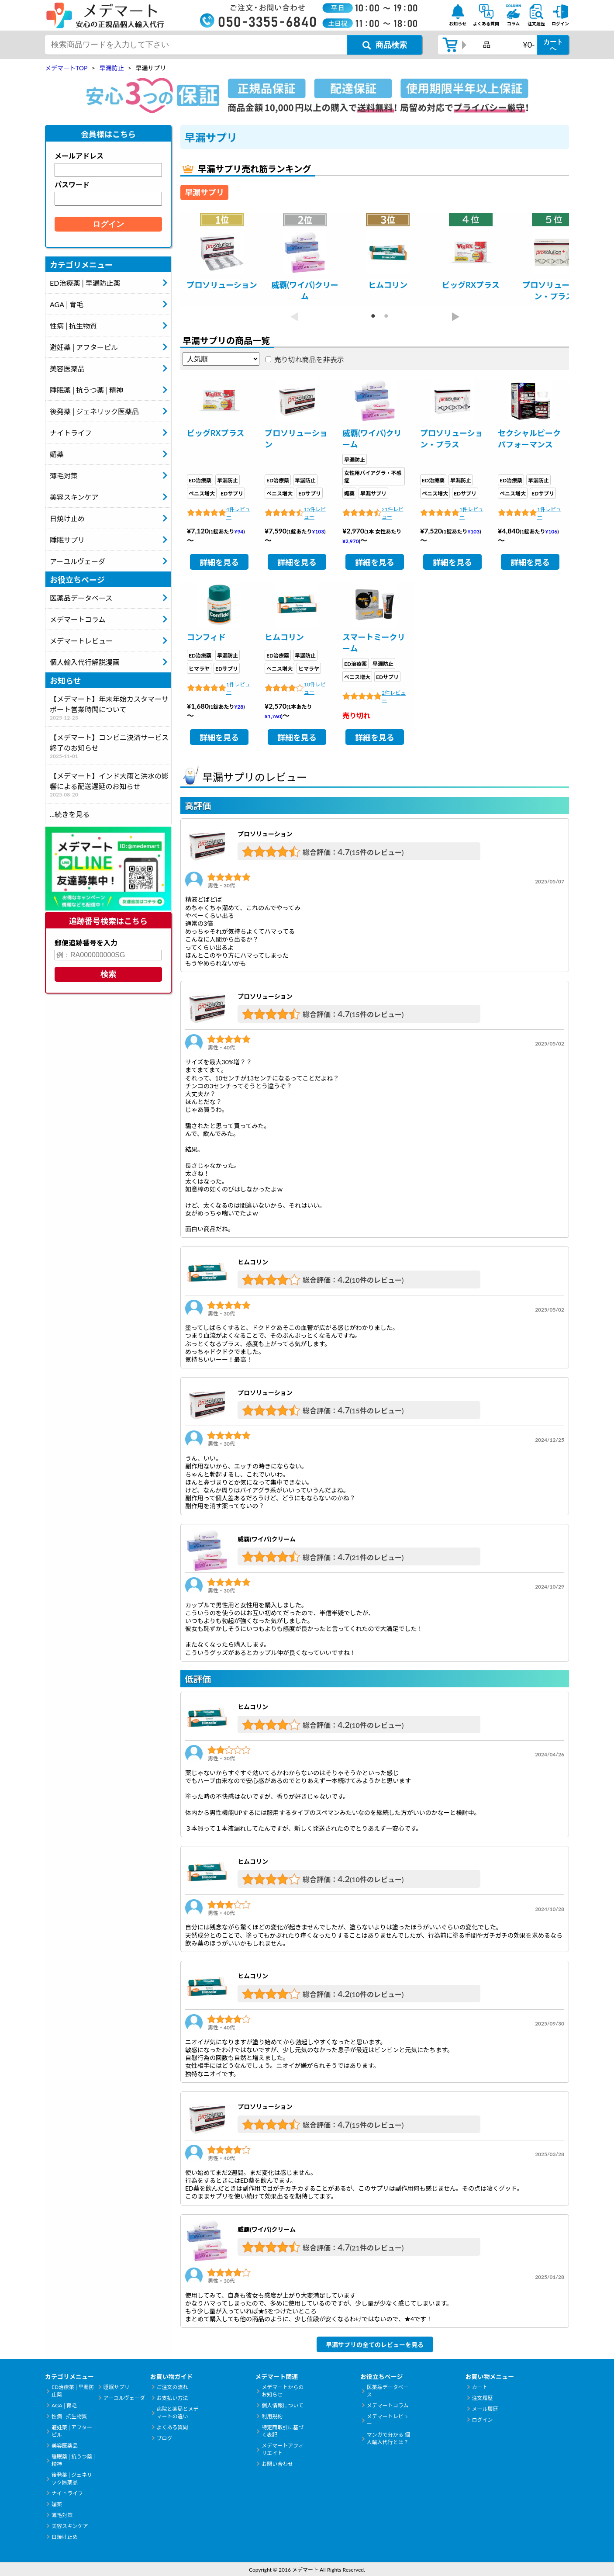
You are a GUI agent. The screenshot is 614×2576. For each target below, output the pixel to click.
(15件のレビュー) (377, 852)
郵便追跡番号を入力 (86, 942)
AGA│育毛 (66, 304)
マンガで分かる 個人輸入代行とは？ (388, 2438)
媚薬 (57, 454)
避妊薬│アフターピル (84, 347)
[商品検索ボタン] (384, 45)
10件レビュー (315, 688)
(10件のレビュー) (377, 1280)
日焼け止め (67, 518)
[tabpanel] (221, 259)
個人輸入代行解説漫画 (85, 662)
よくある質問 (172, 2427)
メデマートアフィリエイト (283, 2449)
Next (455, 316)
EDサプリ (232, 493)
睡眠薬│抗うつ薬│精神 (86, 390)
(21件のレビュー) (377, 1557)
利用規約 (272, 2416)
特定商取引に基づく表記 (283, 2431)
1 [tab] (368, 316)
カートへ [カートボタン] (553, 45)
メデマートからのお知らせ (283, 2391)
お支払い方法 (172, 2398)
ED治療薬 (200, 480)
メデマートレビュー (81, 641)
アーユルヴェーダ (77, 561)
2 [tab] (381, 316)
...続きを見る (70, 814)
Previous (293, 316)
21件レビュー (393, 513)
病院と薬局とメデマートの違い (178, 2413)
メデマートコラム (78, 619)
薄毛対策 (64, 475)
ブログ (164, 2438)
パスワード (72, 184)
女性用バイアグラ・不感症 (372, 477)
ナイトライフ (71, 433)
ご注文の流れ (172, 2387)
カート (479, 2387)
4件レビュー (238, 513)
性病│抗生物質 (73, 326)
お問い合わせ (277, 2464)
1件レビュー (471, 513)
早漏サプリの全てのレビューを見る (375, 2344)
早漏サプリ (373, 493)
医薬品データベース (81, 598)
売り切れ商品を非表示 (309, 359)
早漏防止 (227, 480)
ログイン (482, 2420)
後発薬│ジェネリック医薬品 (94, 411)
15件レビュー (315, 513)
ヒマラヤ (199, 668)
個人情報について (283, 2405)
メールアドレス (79, 156)
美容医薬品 (67, 368)
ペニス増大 (202, 493)
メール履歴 (485, 2409)
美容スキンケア (74, 497)
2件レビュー (394, 696)
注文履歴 (482, 2398)
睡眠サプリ (67, 540)
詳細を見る (219, 562)
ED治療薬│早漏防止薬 (85, 283)
